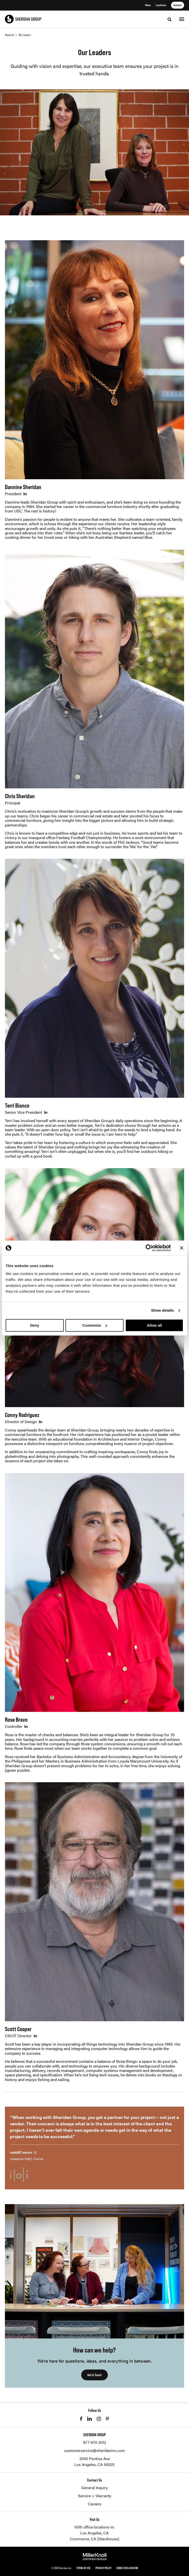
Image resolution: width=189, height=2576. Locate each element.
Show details (162, 1310)
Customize (94, 1325)
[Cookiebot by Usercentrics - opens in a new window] (149, 1248)
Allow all (154, 1325)
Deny (34, 1325)
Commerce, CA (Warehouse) (94, 2539)
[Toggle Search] (170, 19)
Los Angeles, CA (94, 2533)
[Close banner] (181, 1248)
